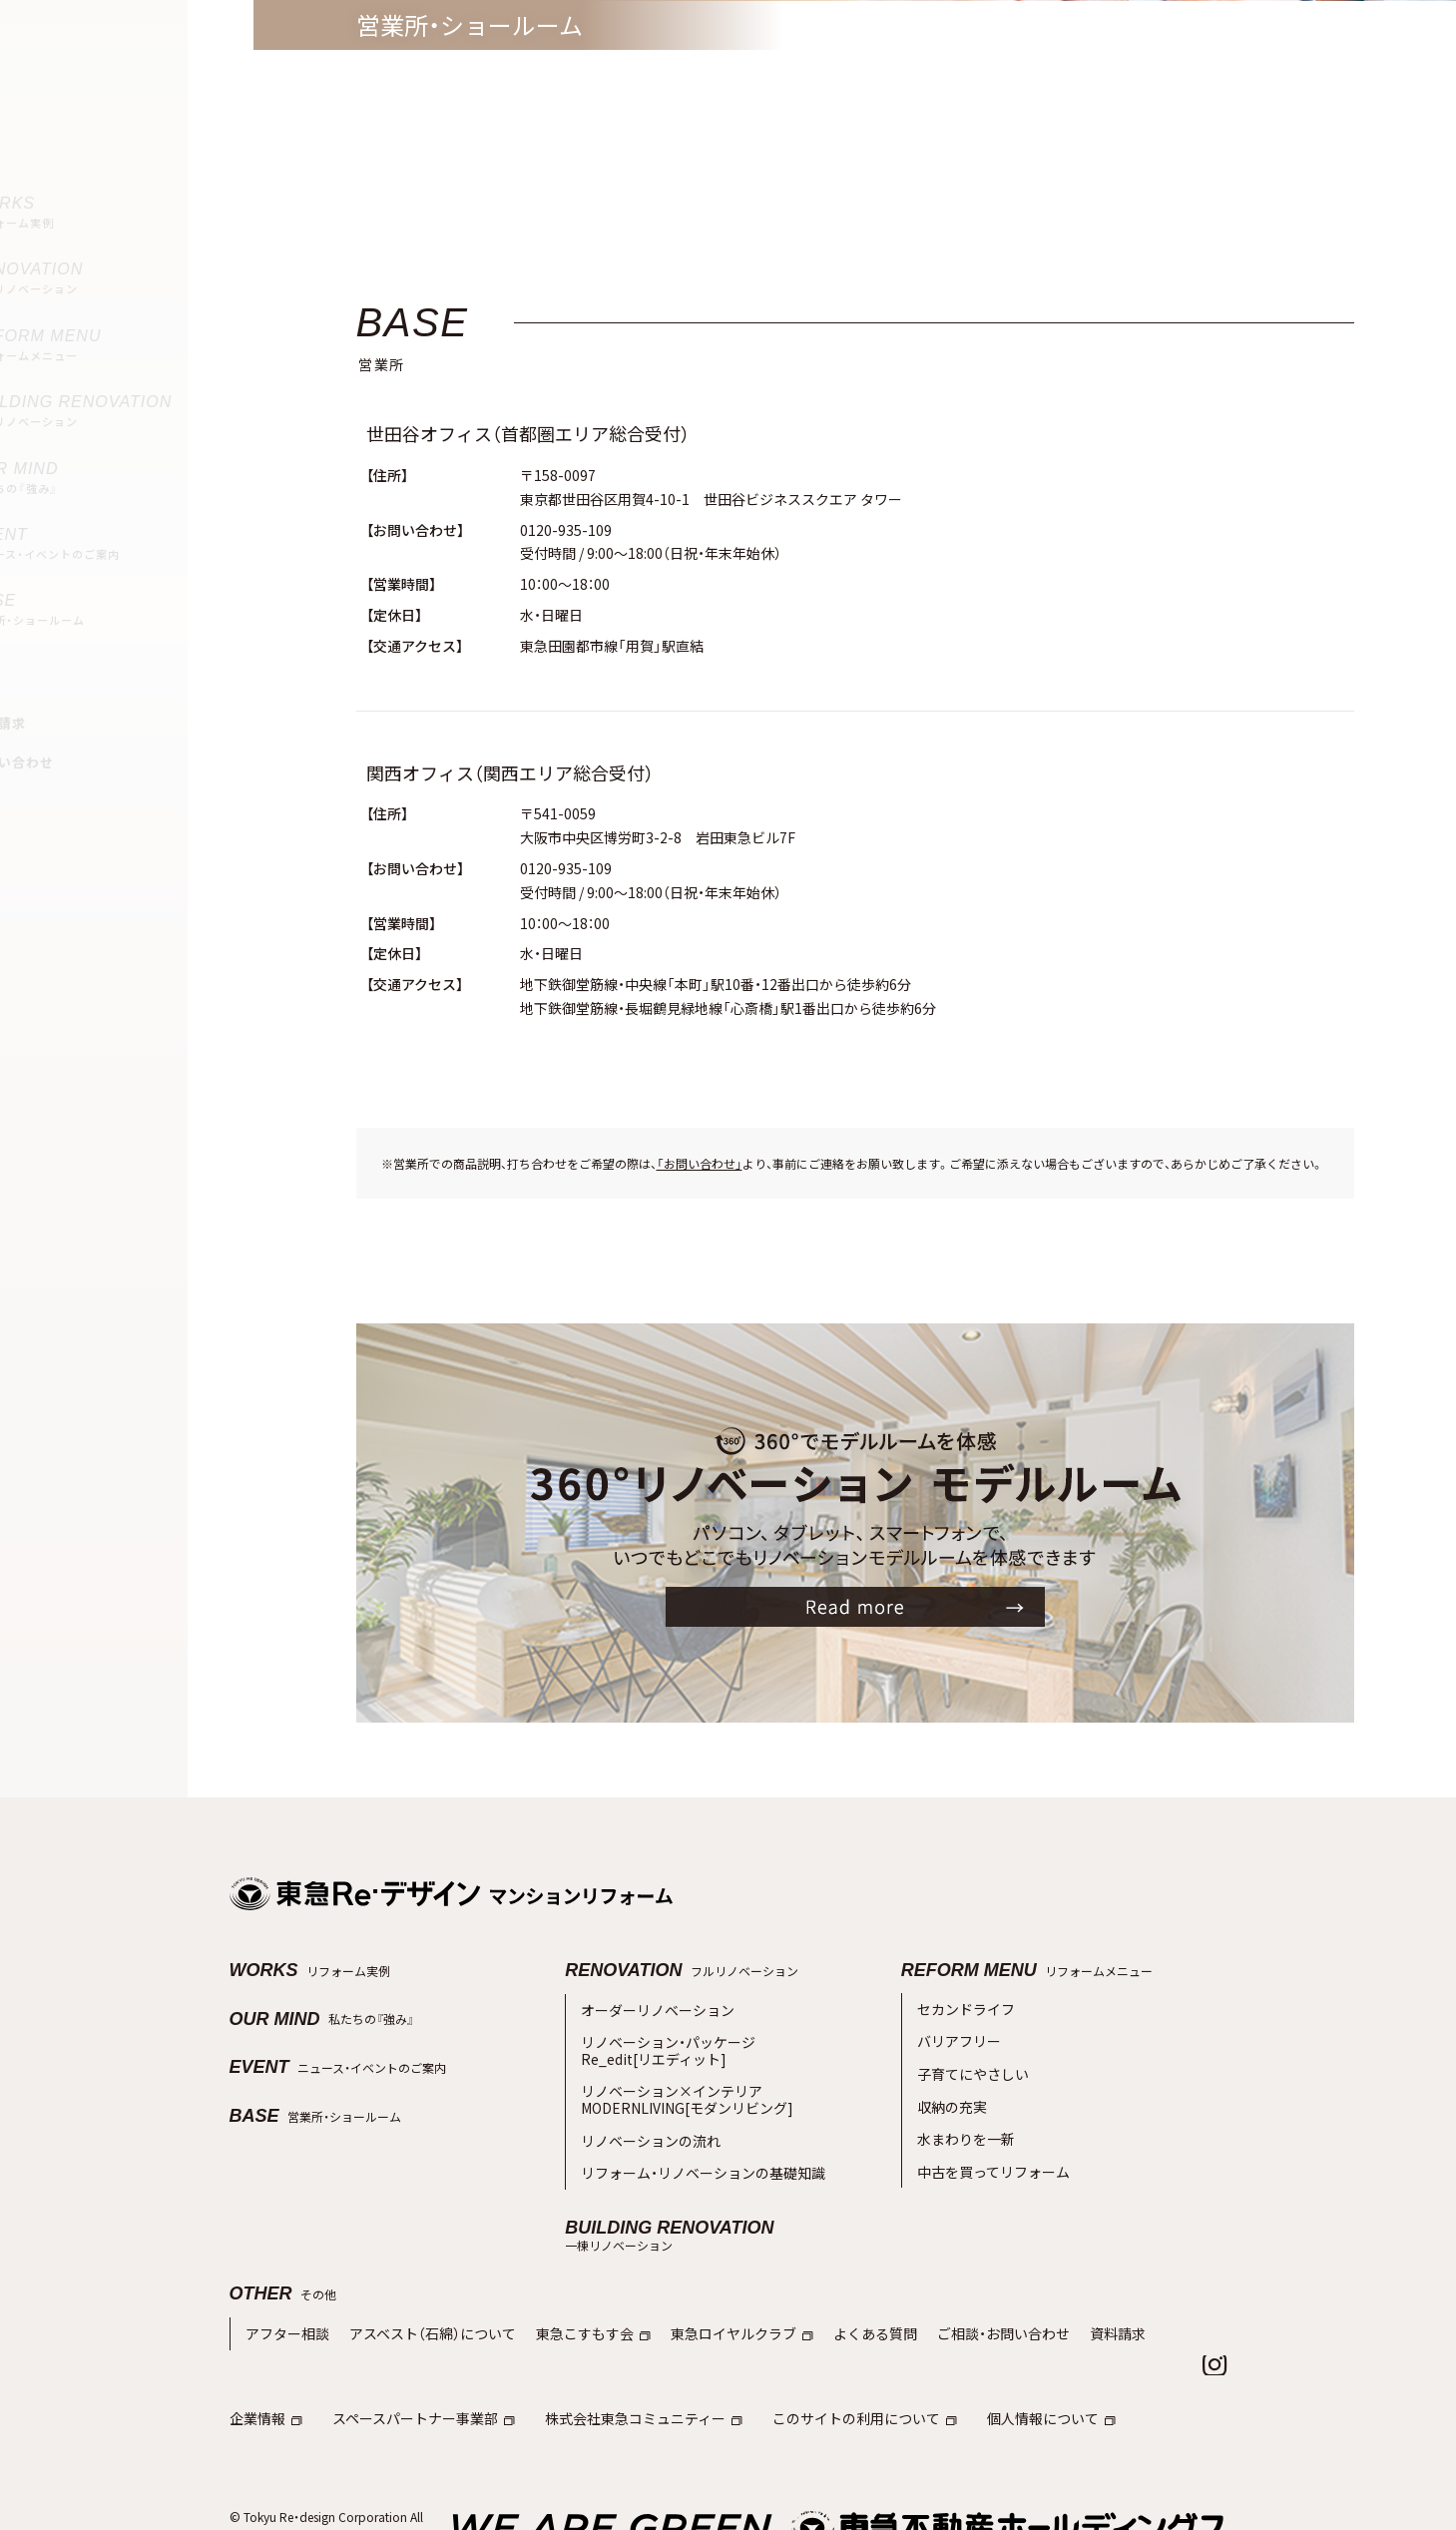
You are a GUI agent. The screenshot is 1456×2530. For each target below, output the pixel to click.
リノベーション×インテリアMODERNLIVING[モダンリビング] (676, 2095)
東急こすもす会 (571, 2312)
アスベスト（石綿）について (420, 2312)
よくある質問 (837, 2312)
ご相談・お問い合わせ (958, 2312)
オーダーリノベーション (652, 2009)
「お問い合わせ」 (699, 1163)
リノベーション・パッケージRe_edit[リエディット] (662, 2048)
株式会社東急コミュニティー (621, 2395)
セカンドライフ (962, 2009)
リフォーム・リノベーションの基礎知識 (694, 2166)
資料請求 (1066, 2312)
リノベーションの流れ (646, 2135)
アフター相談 (284, 2312)
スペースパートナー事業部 (413, 2395)
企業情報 (264, 2395)
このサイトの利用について (829, 2395)
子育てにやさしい (969, 2072)
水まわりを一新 (962, 2135)
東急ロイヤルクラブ (711, 2312)
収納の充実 (949, 2103)
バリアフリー (956, 2040)
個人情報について (1006, 2395)
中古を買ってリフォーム (988, 2167)
